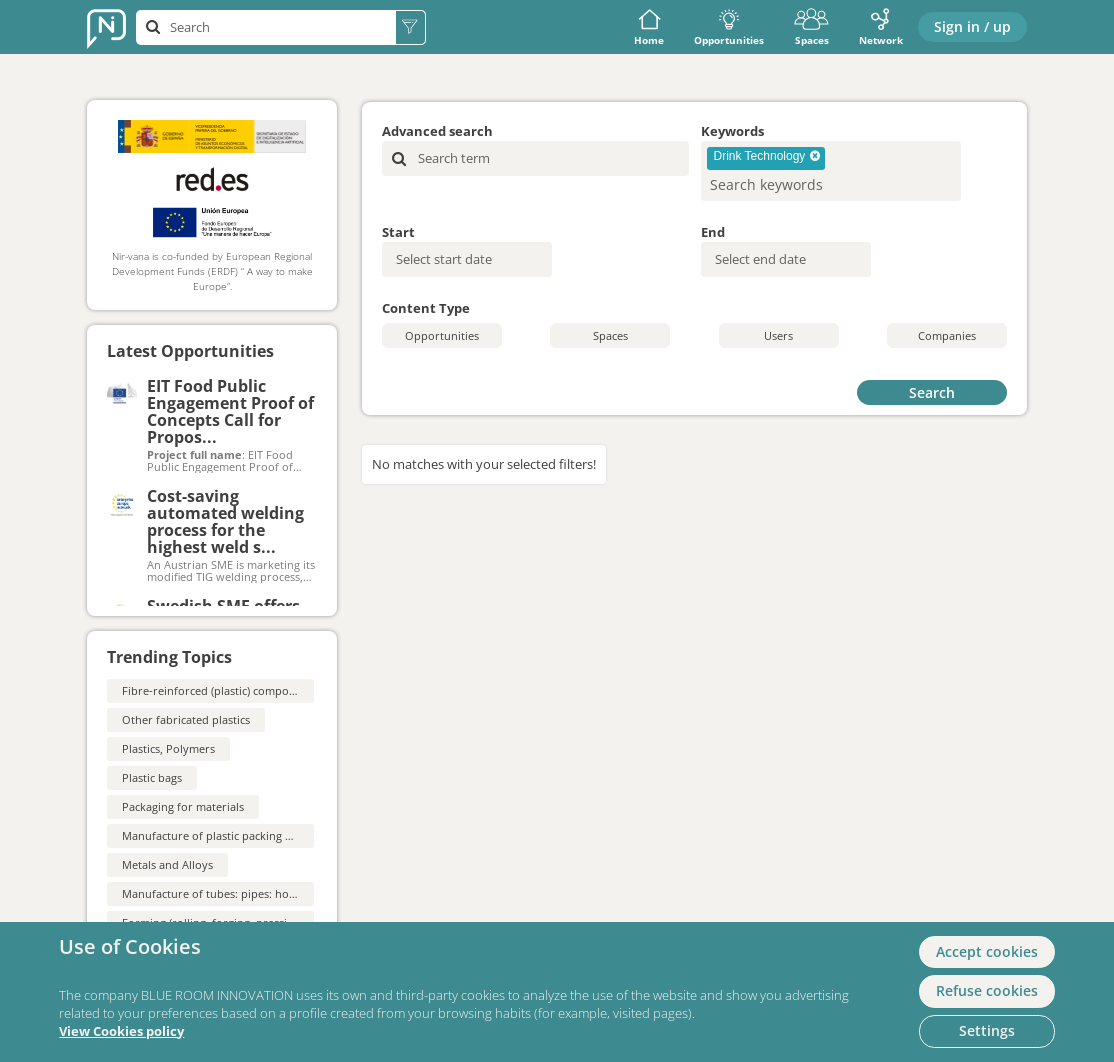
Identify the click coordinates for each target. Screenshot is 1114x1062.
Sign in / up (972, 26)
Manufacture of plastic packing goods (219, 835)
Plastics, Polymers (168, 748)
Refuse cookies (987, 990)
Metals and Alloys (167, 864)
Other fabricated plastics (186, 719)
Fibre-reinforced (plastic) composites (217, 690)
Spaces (811, 27)
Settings (987, 1030)
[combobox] (831, 171)
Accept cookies (987, 951)
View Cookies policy (121, 1031)
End (713, 232)
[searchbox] (798, 184)
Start (398, 232)
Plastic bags (152, 777)
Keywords (732, 131)
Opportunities (729, 27)
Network (881, 27)
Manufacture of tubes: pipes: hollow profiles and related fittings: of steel (310, 893)
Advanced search (437, 131)
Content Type (426, 308)
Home (649, 27)
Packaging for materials (183, 806)
